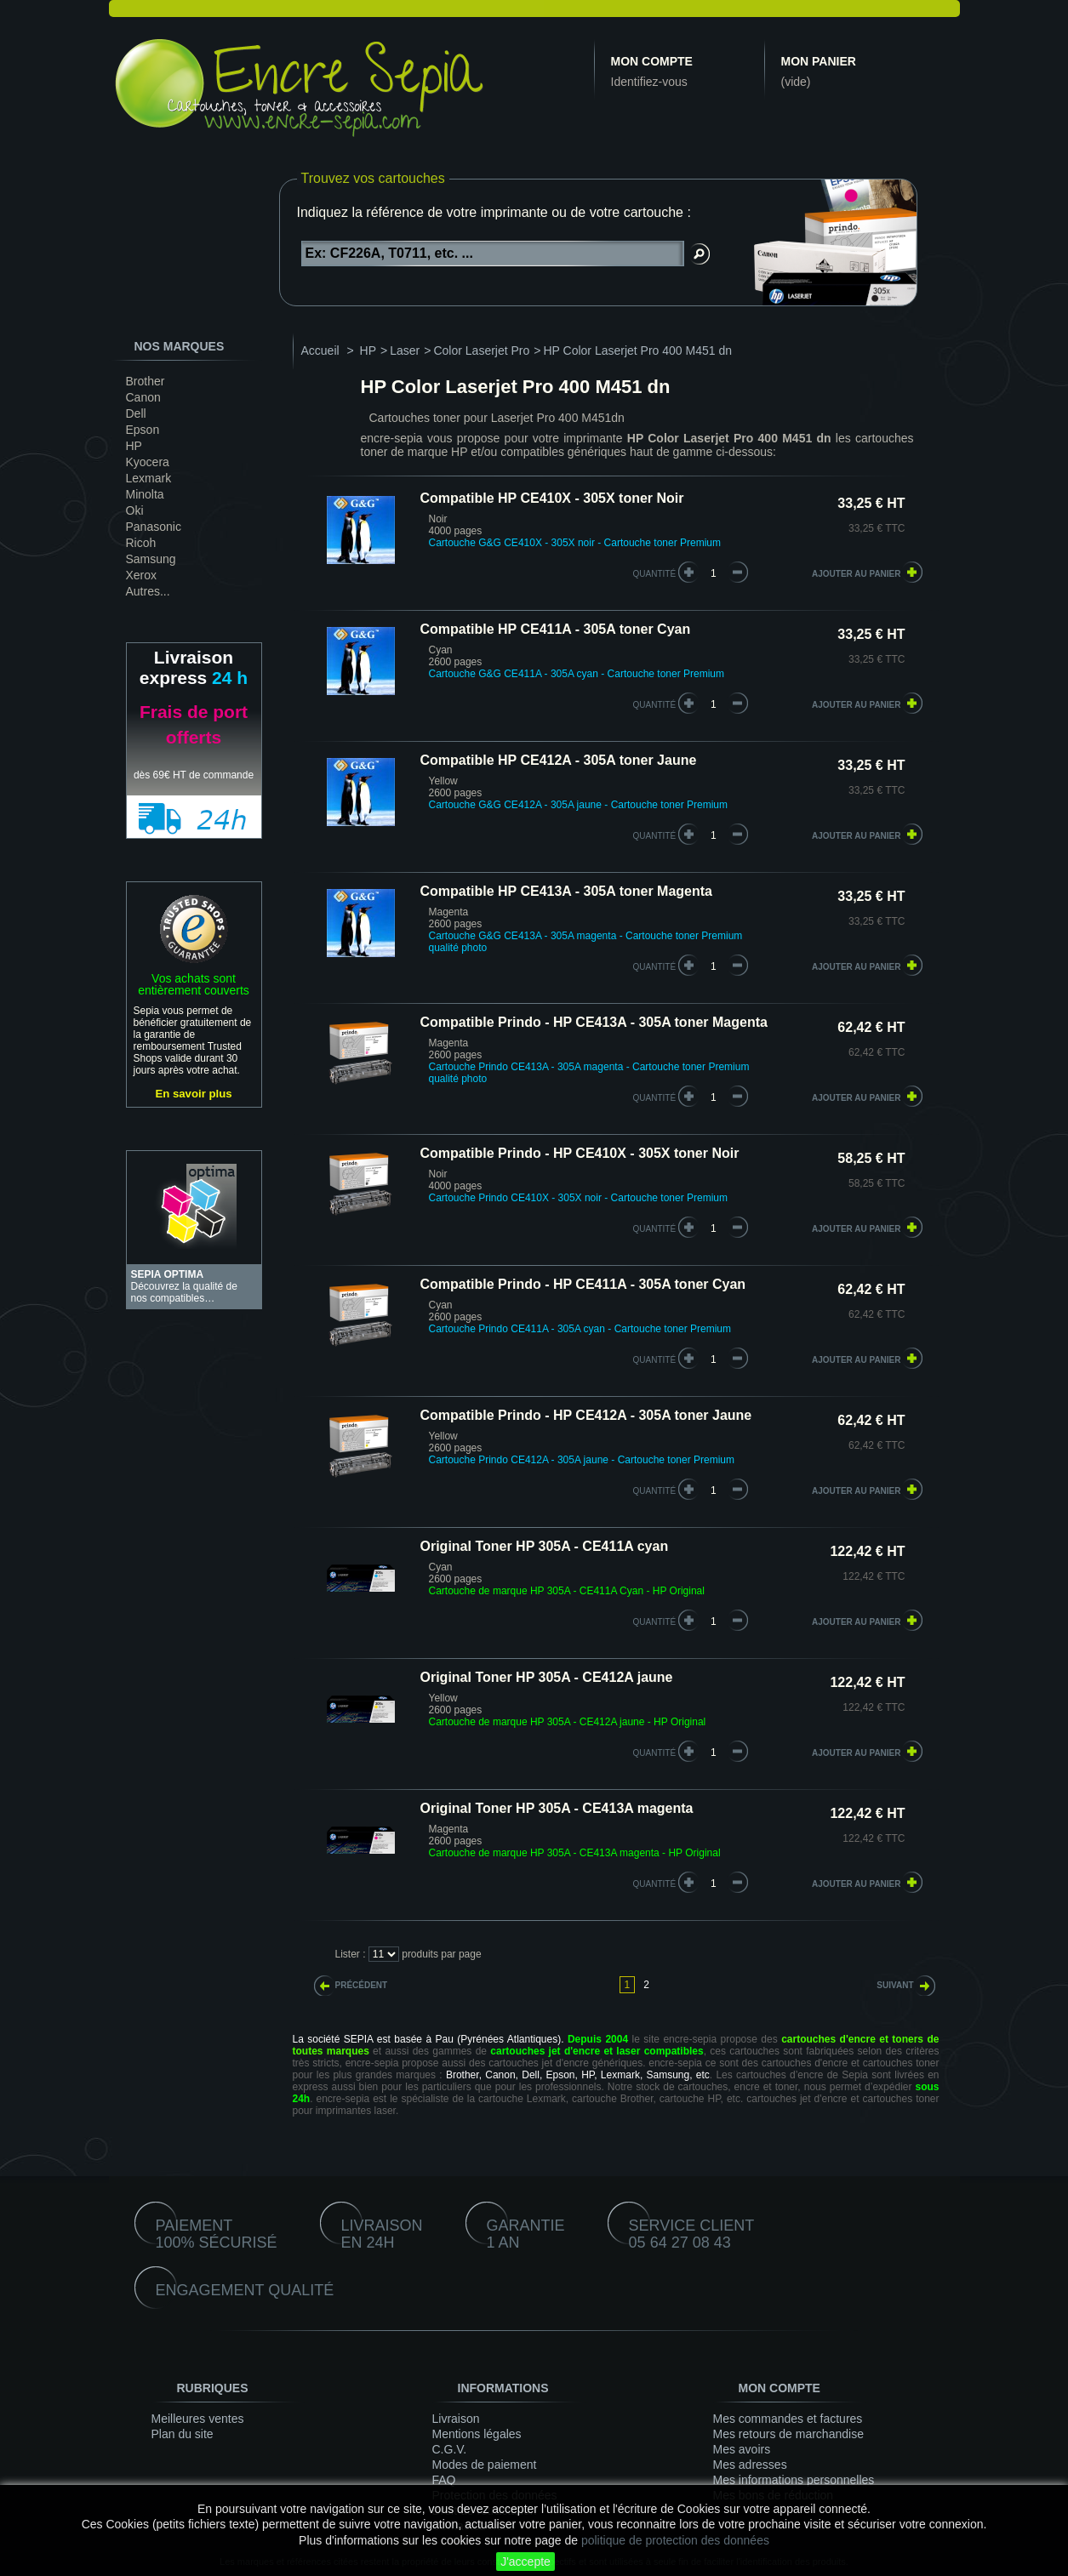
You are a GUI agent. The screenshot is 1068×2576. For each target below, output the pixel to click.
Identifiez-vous (649, 81)
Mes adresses (750, 2465)
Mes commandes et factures (788, 2419)
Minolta (145, 494)
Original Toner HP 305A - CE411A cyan (544, 1546)
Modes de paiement (484, 2464)
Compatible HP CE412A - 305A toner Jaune (558, 760)
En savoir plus (193, 1093)
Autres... (148, 591)
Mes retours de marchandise (788, 2434)
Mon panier (818, 61)
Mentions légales (477, 2434)
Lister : (350, 1954)
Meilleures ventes (197, 2418)
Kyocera (147, 462)
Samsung (151, 559)
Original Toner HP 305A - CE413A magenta (557, 1808)
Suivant (895, 1985)
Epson (143, 429)
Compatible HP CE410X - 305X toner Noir (552, 498)
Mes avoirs (742, 2449)
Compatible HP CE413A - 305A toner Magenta (566, 891)
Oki (135, 510)
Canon (143, 397)
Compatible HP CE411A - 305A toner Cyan (555, 629)
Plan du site (182, 2434)
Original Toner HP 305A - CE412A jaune (546, 1677)
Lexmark (149, 478)
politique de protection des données (675, 2540)
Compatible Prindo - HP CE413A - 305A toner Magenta (594, 1022)
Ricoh (141, 543)
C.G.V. (449, 2449)
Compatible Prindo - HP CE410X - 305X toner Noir (580, 1153)
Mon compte (652, 61)
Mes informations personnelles (794, 2480)
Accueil (320, 350)
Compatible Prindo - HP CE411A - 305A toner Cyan (583, 1284)
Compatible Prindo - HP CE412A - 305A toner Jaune (586, 1415)
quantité (655, 573)
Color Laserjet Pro (481, 350)
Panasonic (153, 526)
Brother (145, 381)
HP (134, 446)
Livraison (456, 2418)
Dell (136, 413)
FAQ (444, 2480)
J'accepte (525, 2561)
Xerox (141, 575)
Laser (405, 350)
